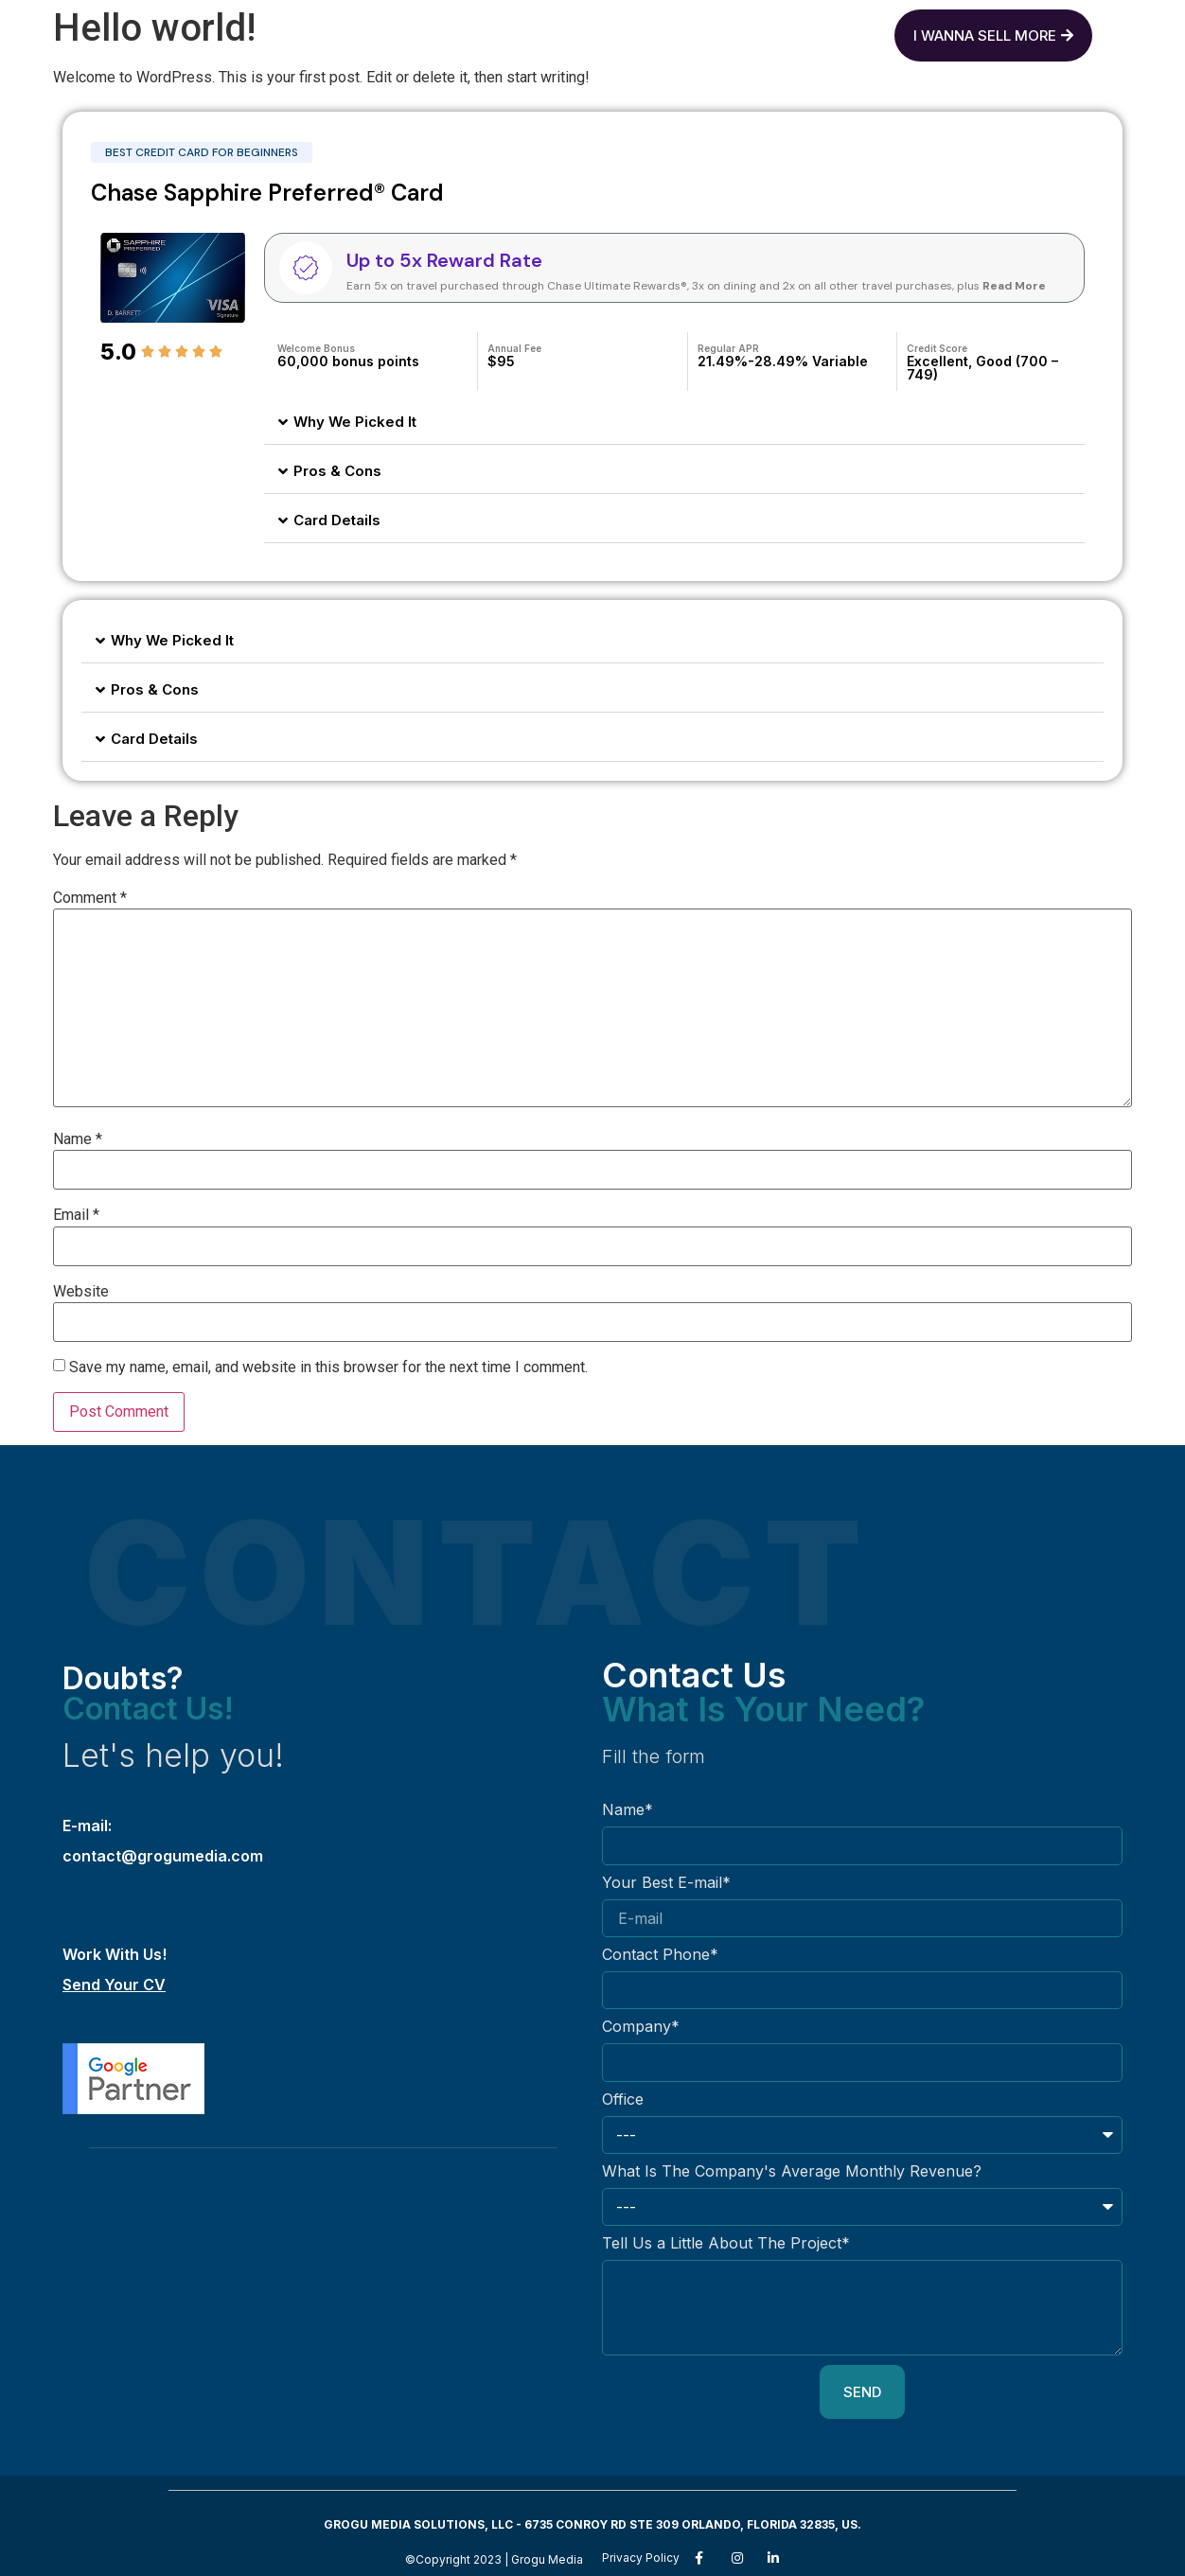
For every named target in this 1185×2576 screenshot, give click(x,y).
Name (77, 1139)
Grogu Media (444, 31)
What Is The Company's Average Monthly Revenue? (792, 2171)
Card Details (336, 520)
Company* (641, 2027)
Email (76, 1215)
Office (623, 2099)
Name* (627, 1810)
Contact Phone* (660, 1955)
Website (81, 1291)
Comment (90, 898)
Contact (702, 31)
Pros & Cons (337, 471)
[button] (674, 422)
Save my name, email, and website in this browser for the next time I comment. (328, 1367)
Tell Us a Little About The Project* (726, 2243)
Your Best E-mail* (666, 1883)
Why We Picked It (354, 422)
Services (581, 31)
